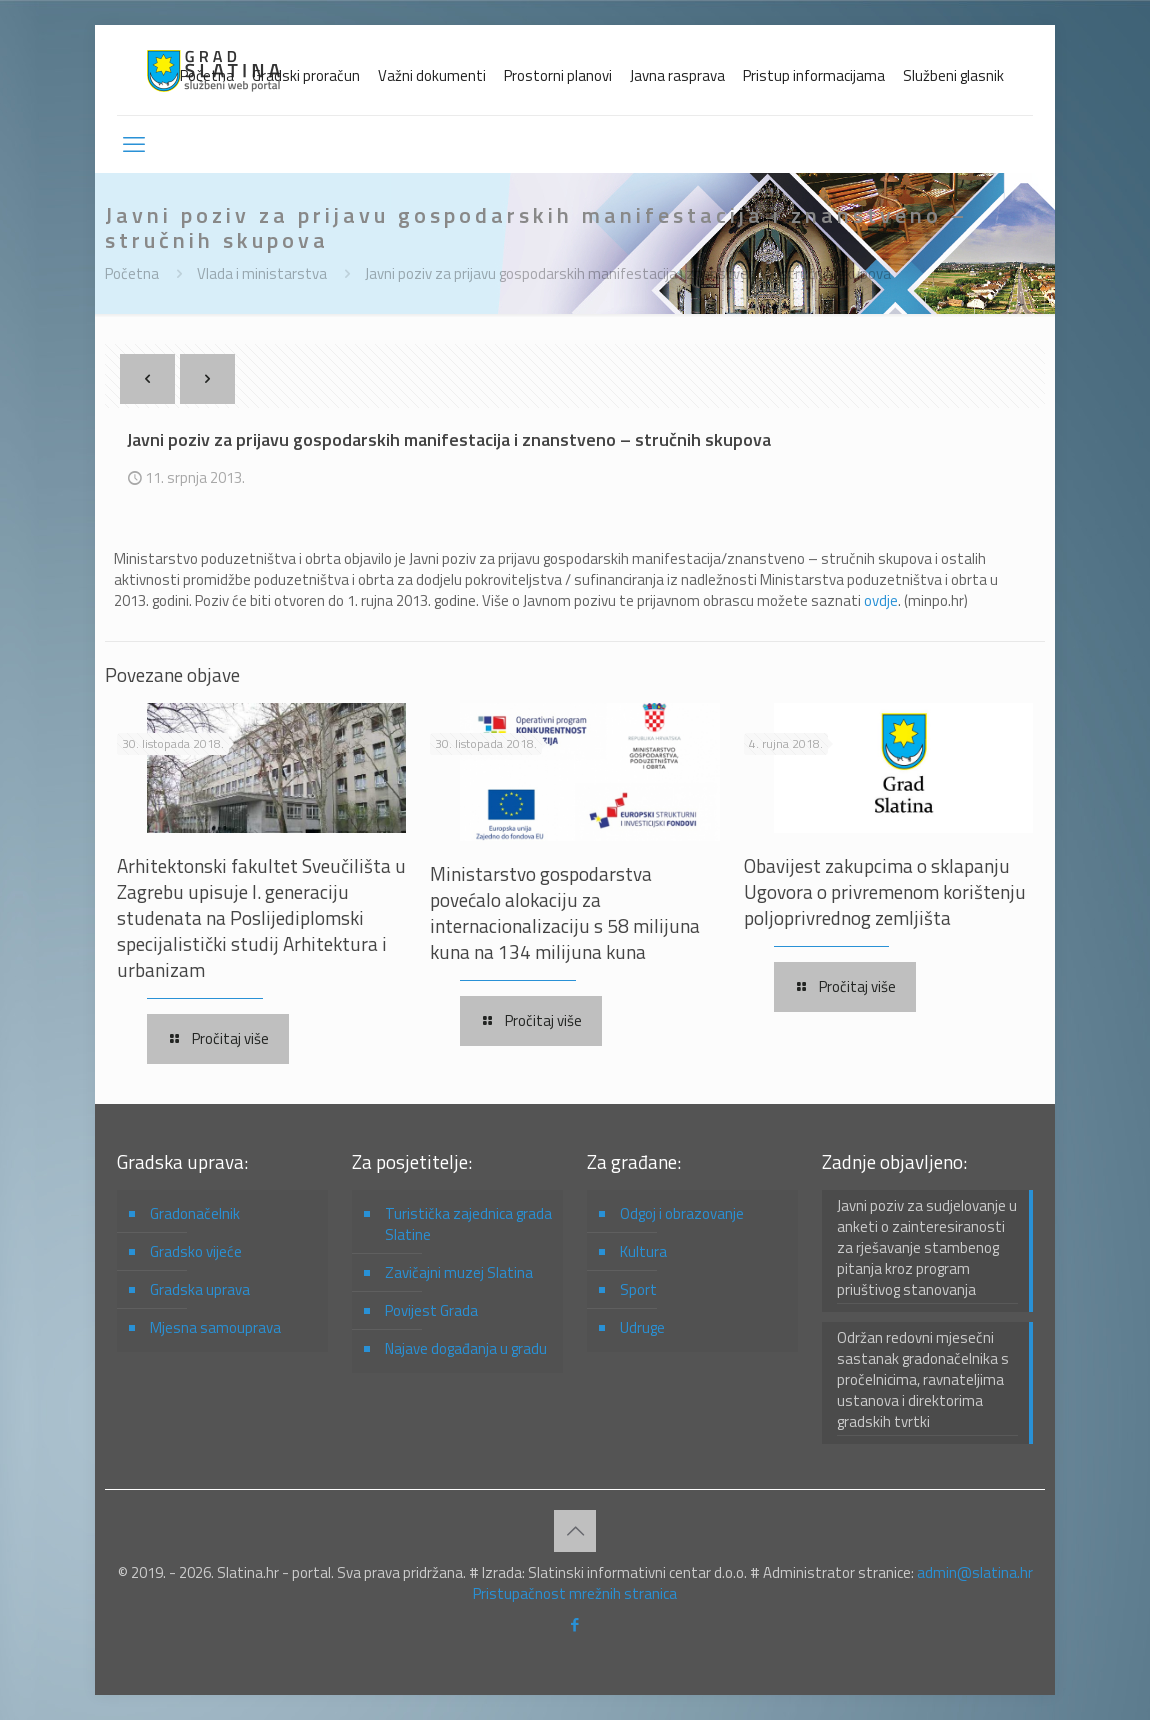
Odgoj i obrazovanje (682, 1213)
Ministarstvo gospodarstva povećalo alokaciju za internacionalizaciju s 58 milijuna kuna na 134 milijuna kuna (565, 912)
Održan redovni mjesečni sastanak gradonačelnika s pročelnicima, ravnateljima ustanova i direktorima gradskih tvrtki (923, 1380)
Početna (207, 75)
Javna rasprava (677, 75)
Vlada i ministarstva (262, 273)
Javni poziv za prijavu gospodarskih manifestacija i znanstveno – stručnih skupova (628, 273)
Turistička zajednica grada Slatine (468, 1224)
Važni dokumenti (432, 75)
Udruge (642, 1327)
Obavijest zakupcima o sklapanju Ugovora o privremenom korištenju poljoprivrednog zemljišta (885, 891)
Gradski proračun (306, 75)
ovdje (881, 600)
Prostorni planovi (558, 75)
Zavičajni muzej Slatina (459, 1272)
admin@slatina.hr (975, 1572)
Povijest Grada (431, 1310)
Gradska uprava (200, 1289)
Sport (638, 1289)
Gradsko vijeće (196, 1251)
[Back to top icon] (575, 1531)
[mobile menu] (134, 144)
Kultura (643, 1251)
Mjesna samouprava (215, 1327)
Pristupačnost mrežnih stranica (575, 1593)
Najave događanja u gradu (466, 1348)
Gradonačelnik (195, 1213)
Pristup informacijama (814, 75)
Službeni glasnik (953, 75)
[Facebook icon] (575, 1624)
